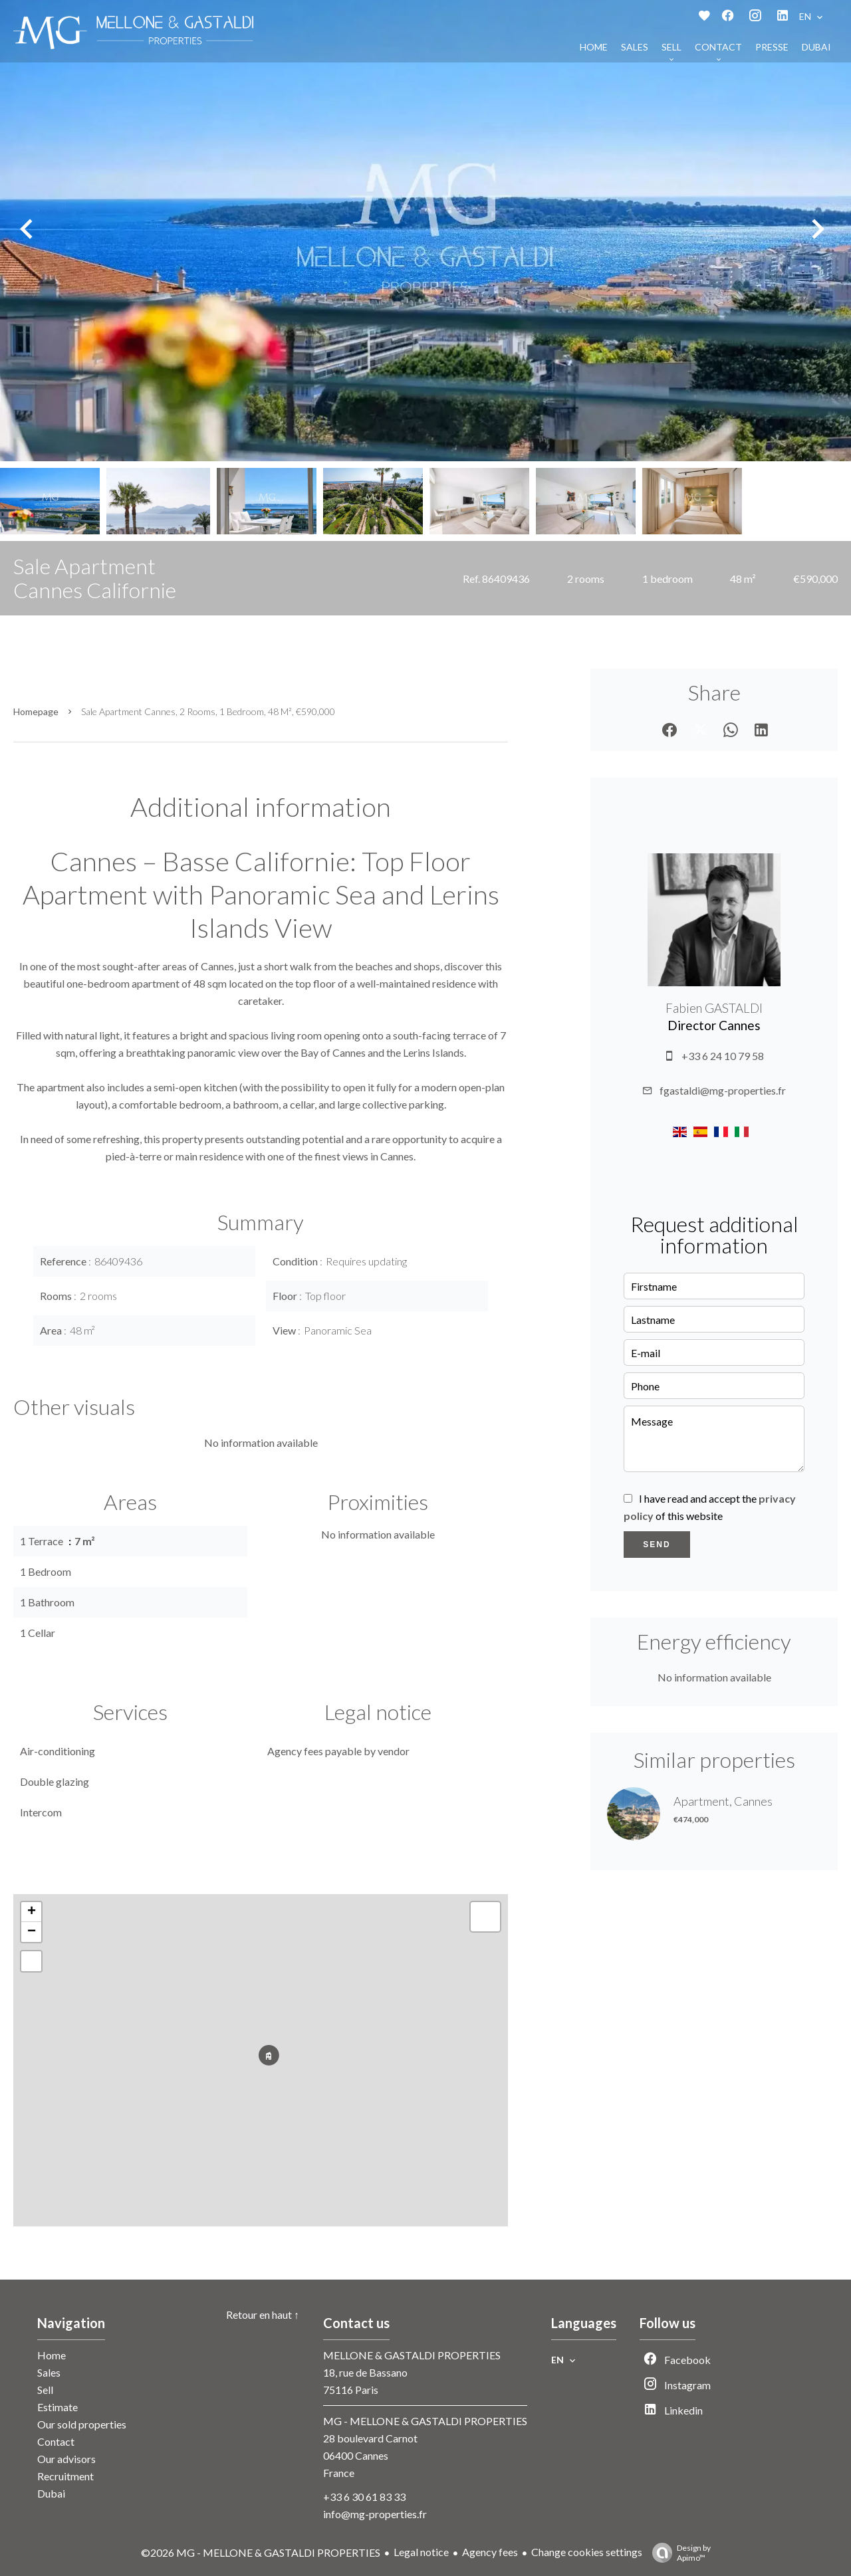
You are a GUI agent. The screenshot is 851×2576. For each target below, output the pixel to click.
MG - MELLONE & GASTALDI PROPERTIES (425, 2421)
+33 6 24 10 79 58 (722, 1055)
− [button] (31, 1932)
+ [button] (31, 1912)
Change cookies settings (586, 2551)
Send (656, 1544)
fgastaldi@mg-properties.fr (723, 1090)
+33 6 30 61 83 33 (364, 2496)
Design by (678, 2553)
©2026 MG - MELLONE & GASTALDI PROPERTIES (260, 2552)
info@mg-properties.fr (375, 2514)
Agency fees (490, 2551)
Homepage (36, 711)
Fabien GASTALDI (714, 1008)
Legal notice (421, 2551)
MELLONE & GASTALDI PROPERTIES (412, 2355)
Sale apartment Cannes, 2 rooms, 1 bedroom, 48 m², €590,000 (208, 711)
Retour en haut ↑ (262, 2314)
